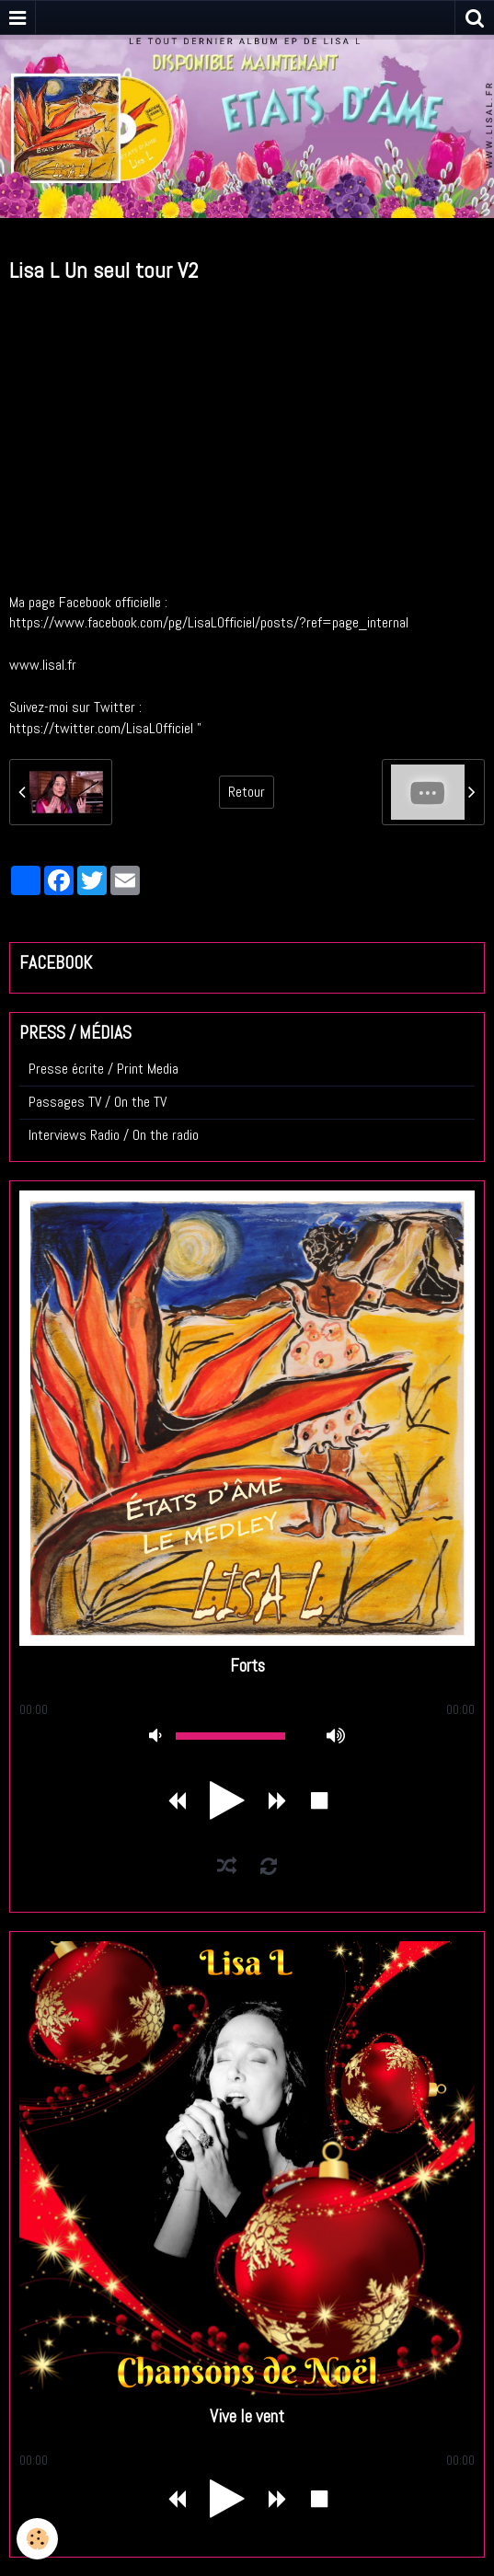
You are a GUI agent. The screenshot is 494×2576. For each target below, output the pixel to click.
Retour (246, 791)
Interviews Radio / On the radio (114, 1134)
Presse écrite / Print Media (103, 1068)
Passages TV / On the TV (98, 1101)
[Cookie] (37, 2538)
